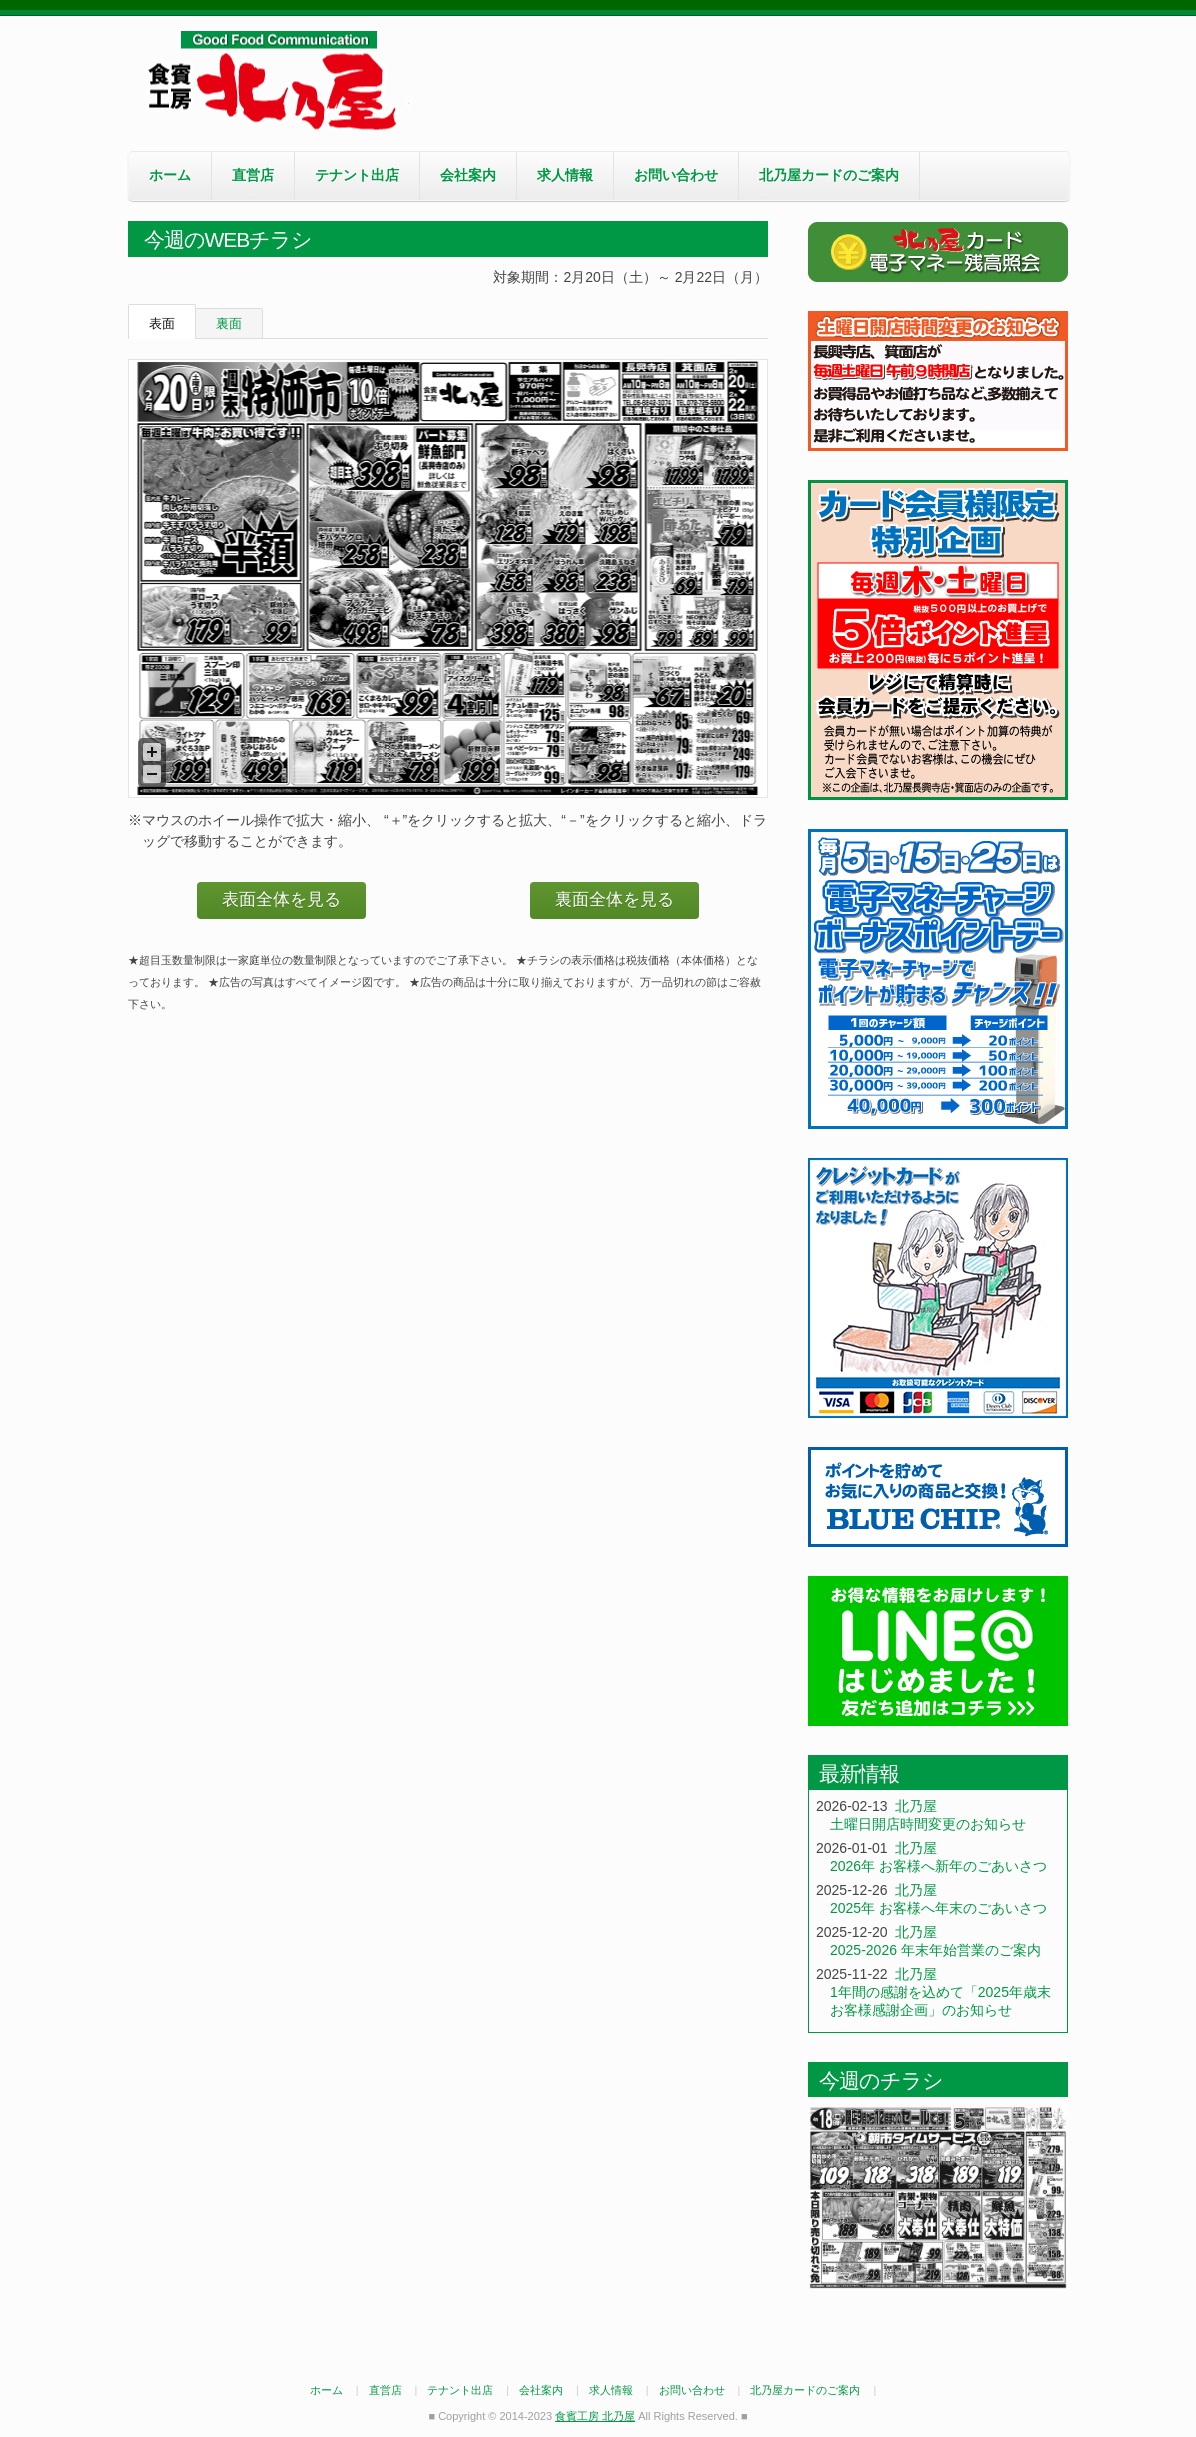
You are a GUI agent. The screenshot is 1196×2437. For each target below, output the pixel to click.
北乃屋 (916, 1806)
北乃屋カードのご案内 (829, 175)
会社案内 (468, 175)
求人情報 (565, 175)
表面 (162, 323)
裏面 (229, 323)
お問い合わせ (676, 175)
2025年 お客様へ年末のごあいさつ (938, 1908)
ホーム (170, 175)
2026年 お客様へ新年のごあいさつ (938, 1866)
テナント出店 (357, 175)
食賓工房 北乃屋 (278, 81)
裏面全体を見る (614, 899)
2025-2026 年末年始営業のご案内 (935, 1950)
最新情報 (859, 1773)
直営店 (253, 175)
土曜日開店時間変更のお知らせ (928, 1824)
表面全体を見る (281, 899)
